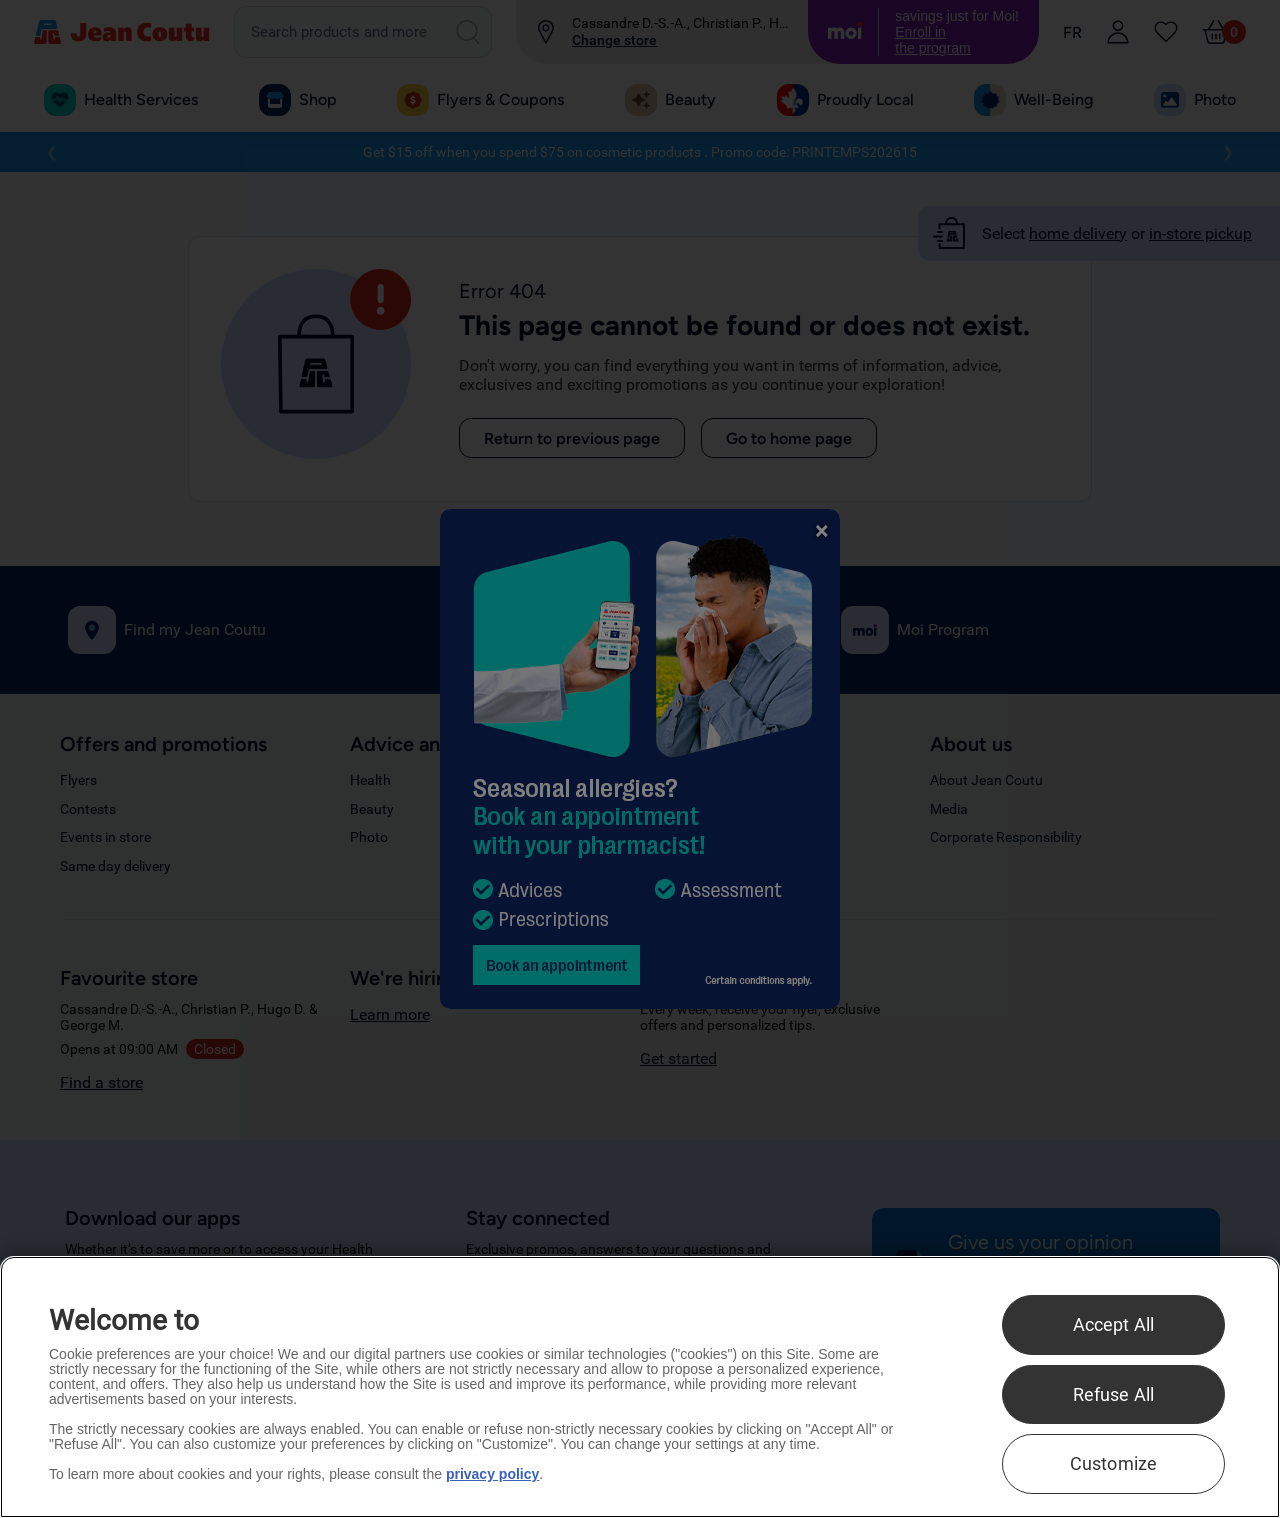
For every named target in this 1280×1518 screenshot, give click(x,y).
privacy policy (492, 1474)
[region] (640, 1387)
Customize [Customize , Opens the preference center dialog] (1114, 1463)
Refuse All (1114, 1394)
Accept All (1114, 1324)
